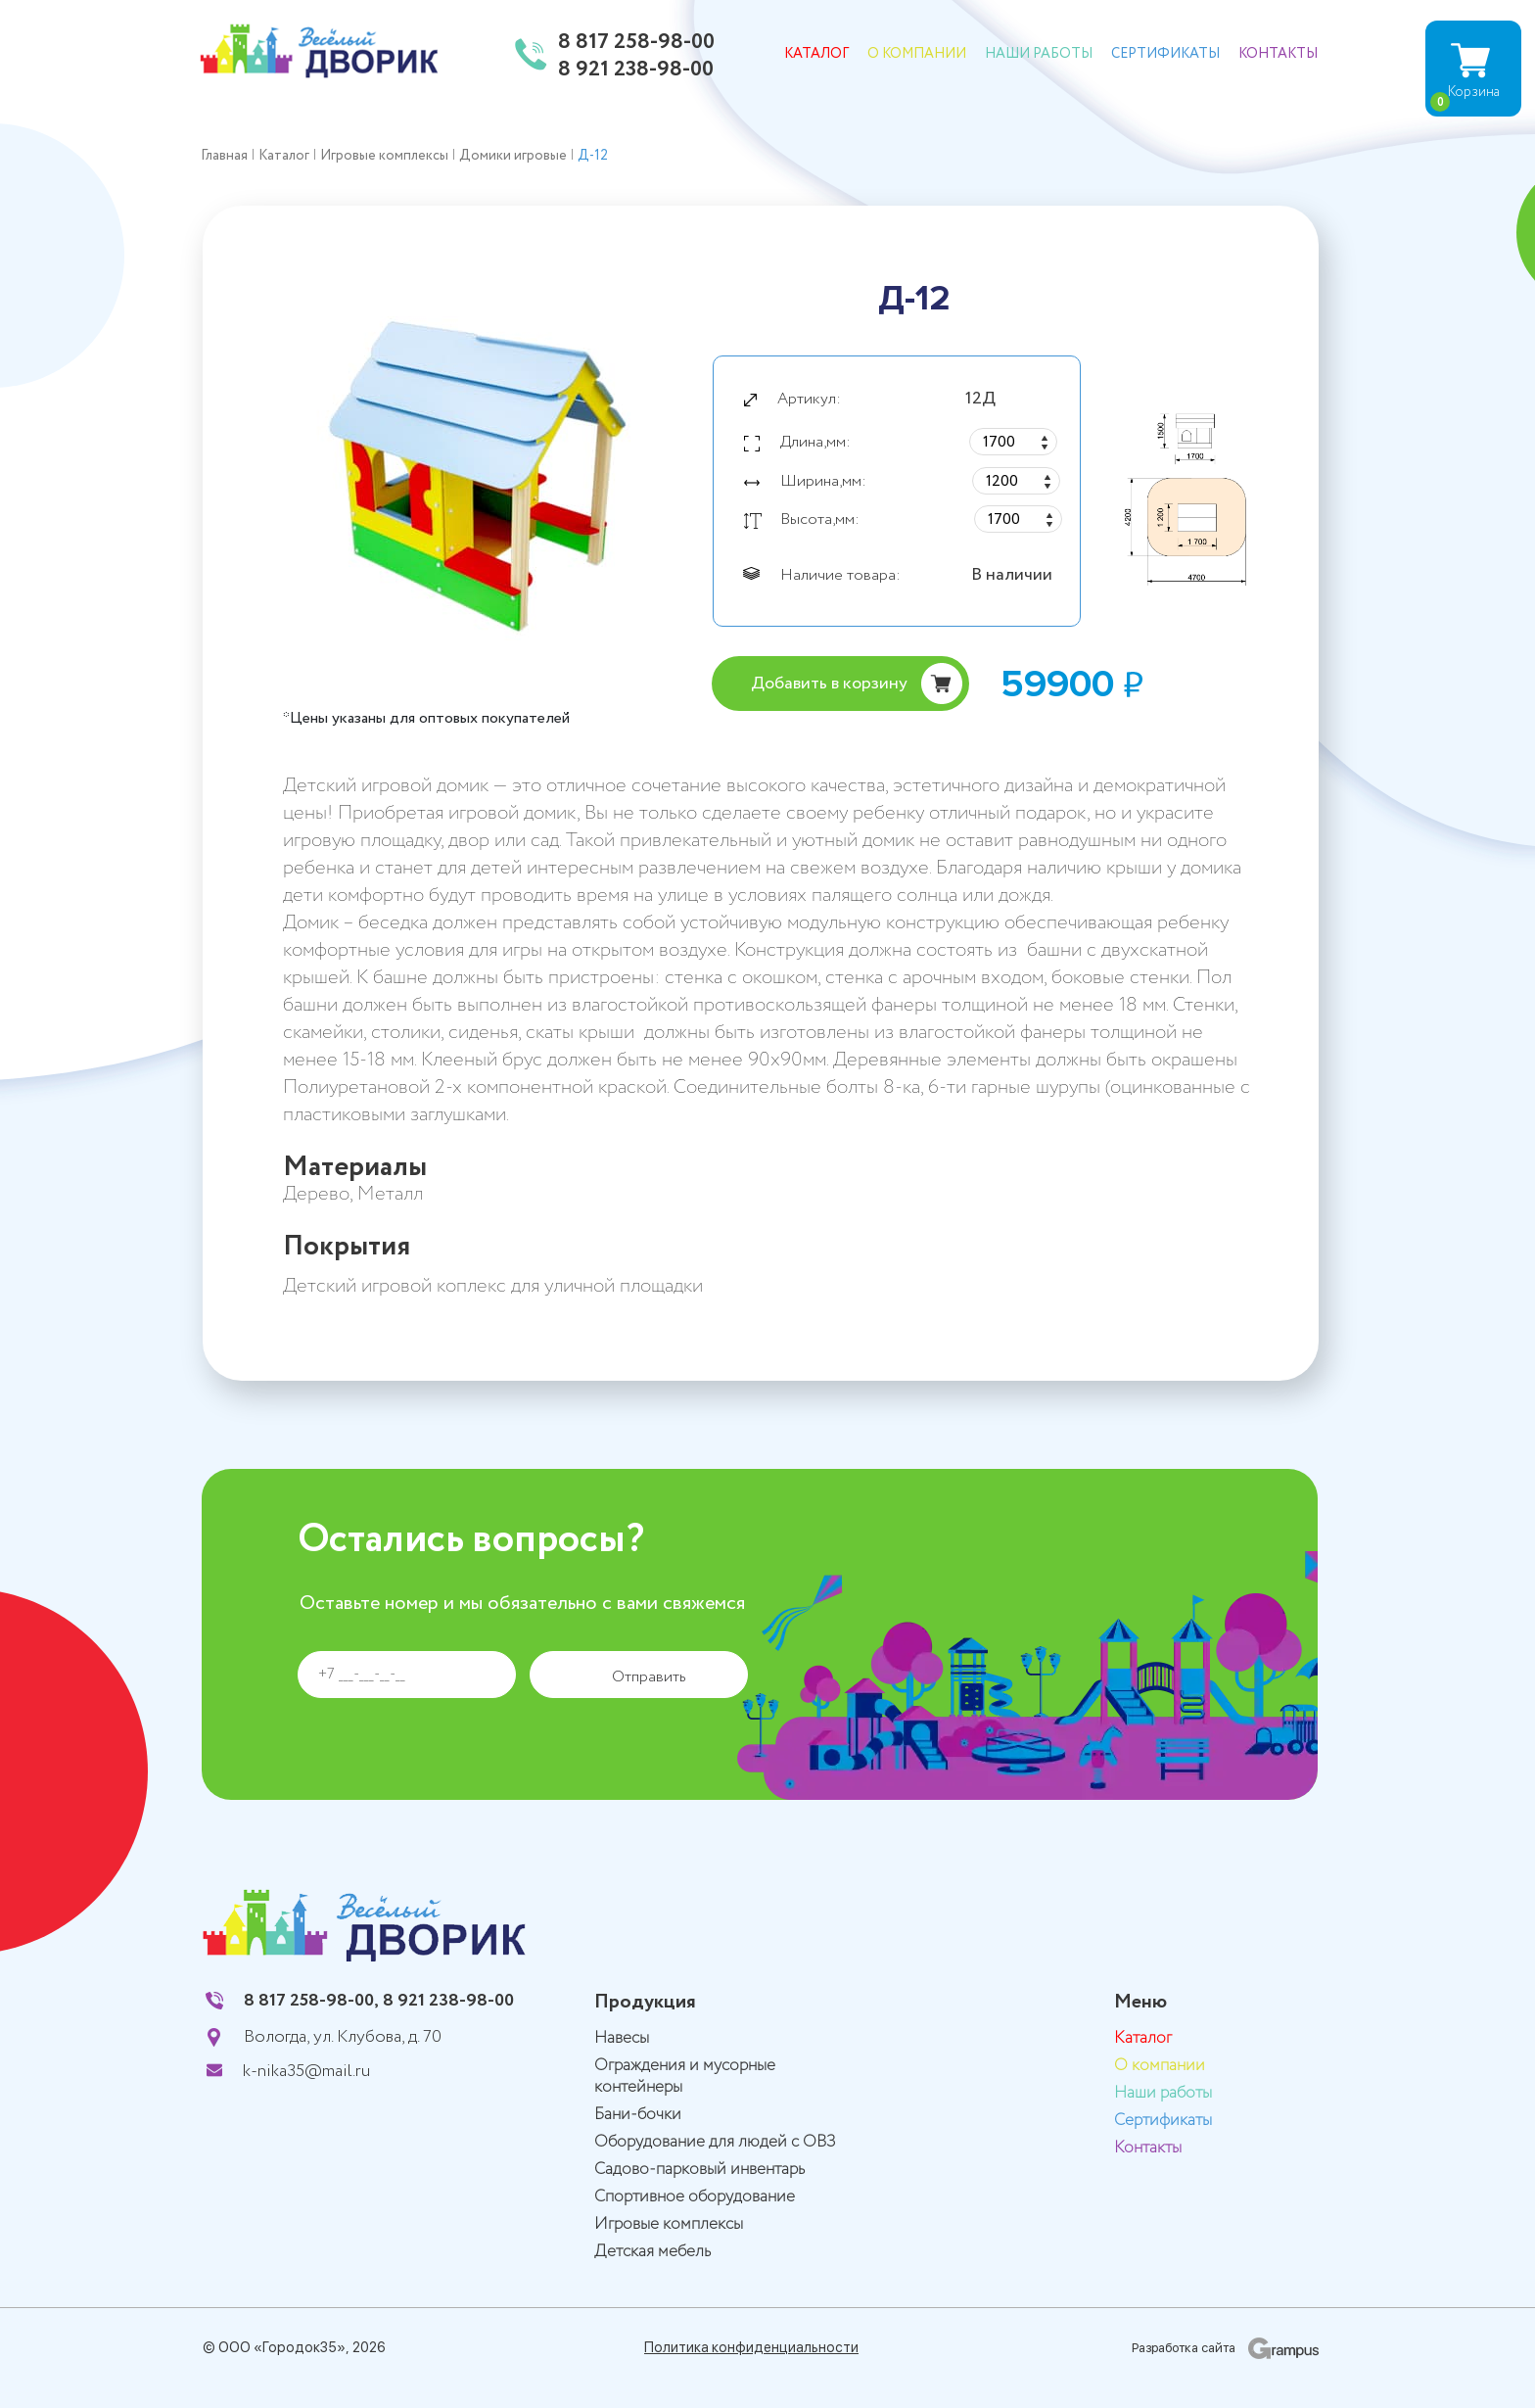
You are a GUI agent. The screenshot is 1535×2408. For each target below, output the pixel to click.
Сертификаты (1165, 54)
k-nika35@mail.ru (306, 2071)
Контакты (1278, 54)
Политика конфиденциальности (751, 2347)
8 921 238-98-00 (636, 70)
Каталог (816, 54)
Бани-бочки (637, 2114)
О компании (916, 54)
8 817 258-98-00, (311, 2000)
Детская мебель (652, 2251)
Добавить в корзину (829, 683)
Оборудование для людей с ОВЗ (715, 2142)
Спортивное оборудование (694, 2197)
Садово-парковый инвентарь (699, 2169)
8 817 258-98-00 (636, 43)
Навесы (621, 2038)
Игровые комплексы (668, 2224)
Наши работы (1039, 54)
